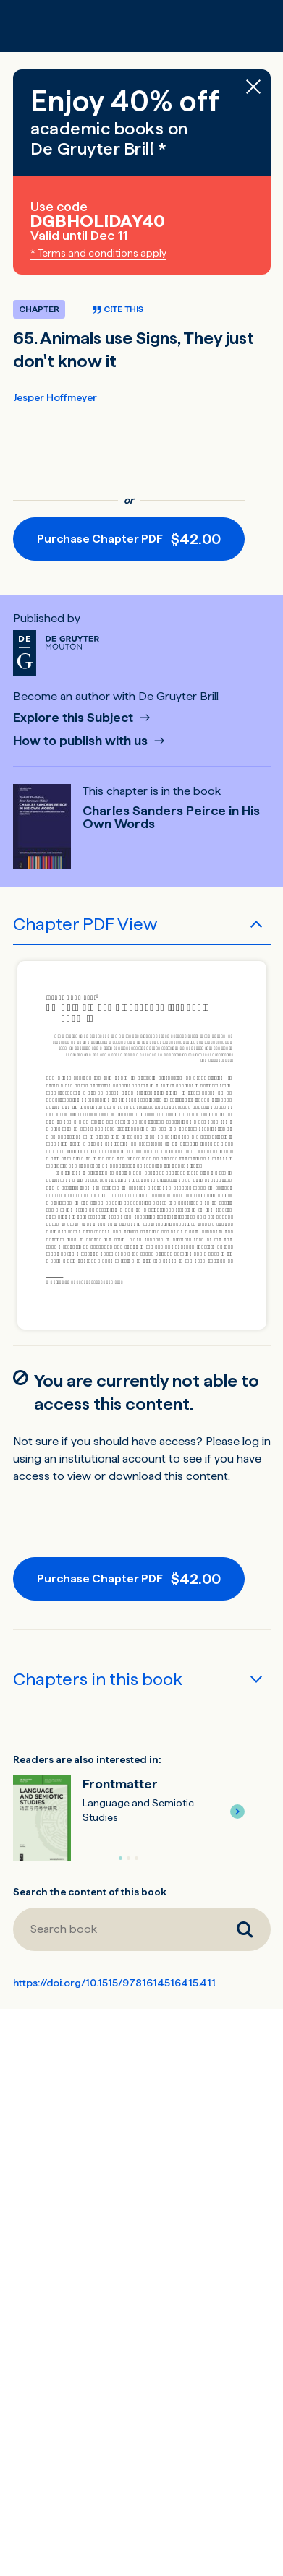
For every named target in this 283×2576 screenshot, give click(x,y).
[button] (237, 1811)
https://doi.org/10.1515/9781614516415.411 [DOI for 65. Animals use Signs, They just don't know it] (114, 1983)
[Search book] (116, 1929)
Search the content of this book (89, 1891)
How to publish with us (82, 741)
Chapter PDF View (85, 923)
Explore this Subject (74, 718)
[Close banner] (253, 86)
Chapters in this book (97, 1678)
